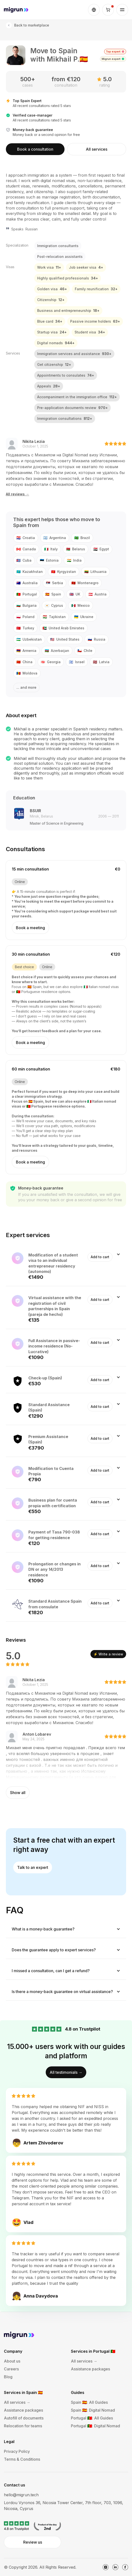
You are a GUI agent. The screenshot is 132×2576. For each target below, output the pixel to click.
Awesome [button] (66, 1310)
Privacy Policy (54, 1292)
